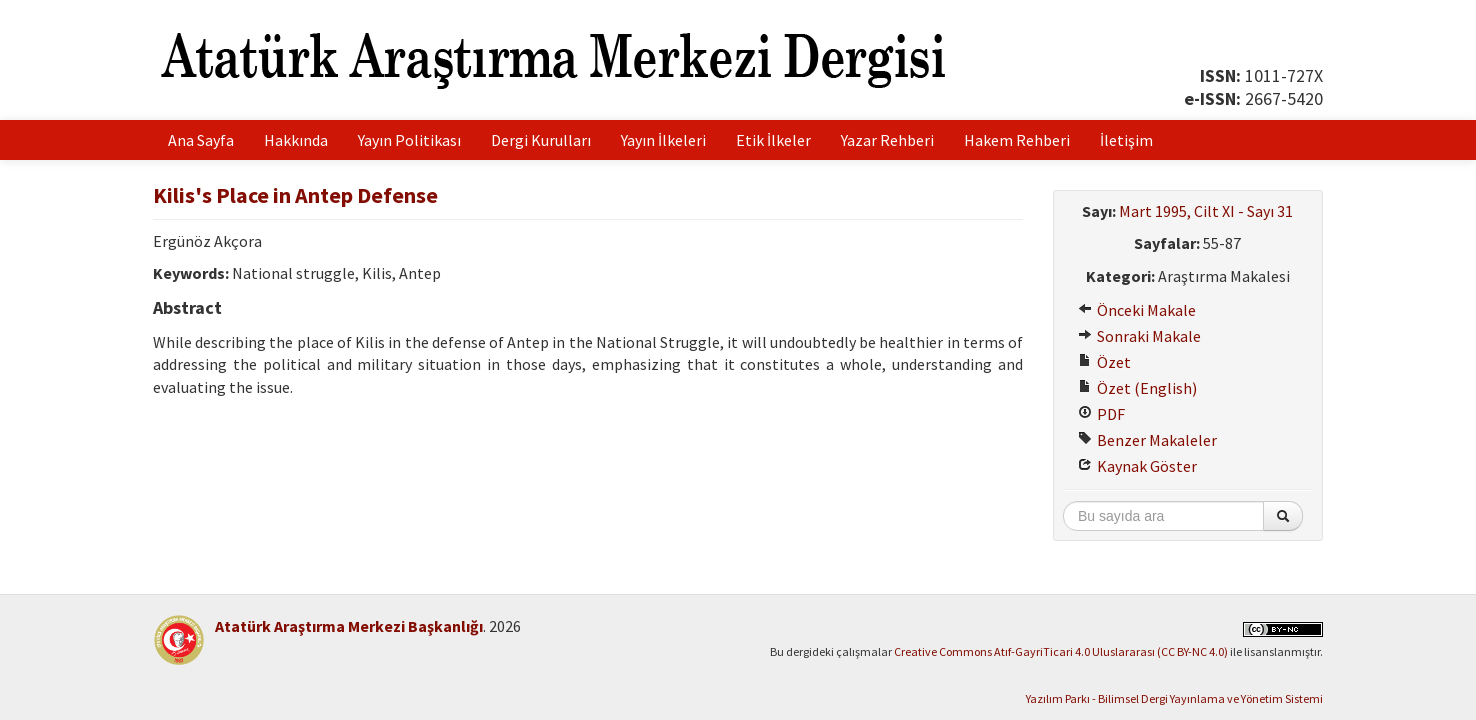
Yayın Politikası (409, 140)
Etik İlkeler (773, 140)
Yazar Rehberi (887, 140)
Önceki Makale (1137, 310)
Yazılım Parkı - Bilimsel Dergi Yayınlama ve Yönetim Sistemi (1174, 698)
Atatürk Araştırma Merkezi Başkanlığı (349, 626)
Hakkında (296, 140)
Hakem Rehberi (1017, 140)
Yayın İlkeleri (663, 140)
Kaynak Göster (1137, 466)
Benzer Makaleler (1147, 440)
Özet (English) (1137, 388)
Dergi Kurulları (541, 140)
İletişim (1126, 140)
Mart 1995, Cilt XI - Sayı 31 (1206, 211)
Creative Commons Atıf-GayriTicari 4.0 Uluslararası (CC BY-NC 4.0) (1061, 651)
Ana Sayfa (201, 140)
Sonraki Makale (1139, 336)
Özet (1104, 362)
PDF (1101, 414)
